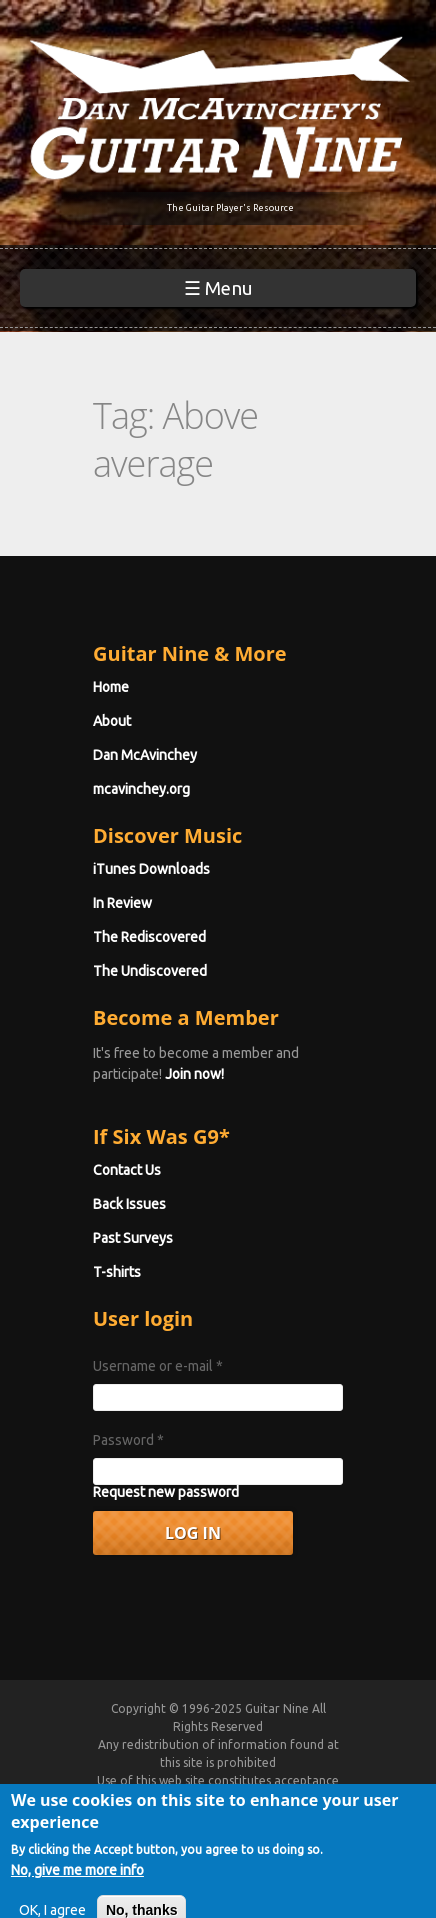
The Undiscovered (150, 971)
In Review (122, 903)
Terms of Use (242, 1798)
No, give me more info (77, 1892)
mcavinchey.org (141, 789)
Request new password (166, 1492)
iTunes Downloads (151, 869)
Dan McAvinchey (145, 755)
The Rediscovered (149, 937)
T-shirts (117, 1272)
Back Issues (129, 1204)
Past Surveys (133, 1238)
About (112, 721)
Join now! (194, 1074)
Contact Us (127, 1170)
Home (111, 687)
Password (128, 1440)
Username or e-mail (158, 1366)
